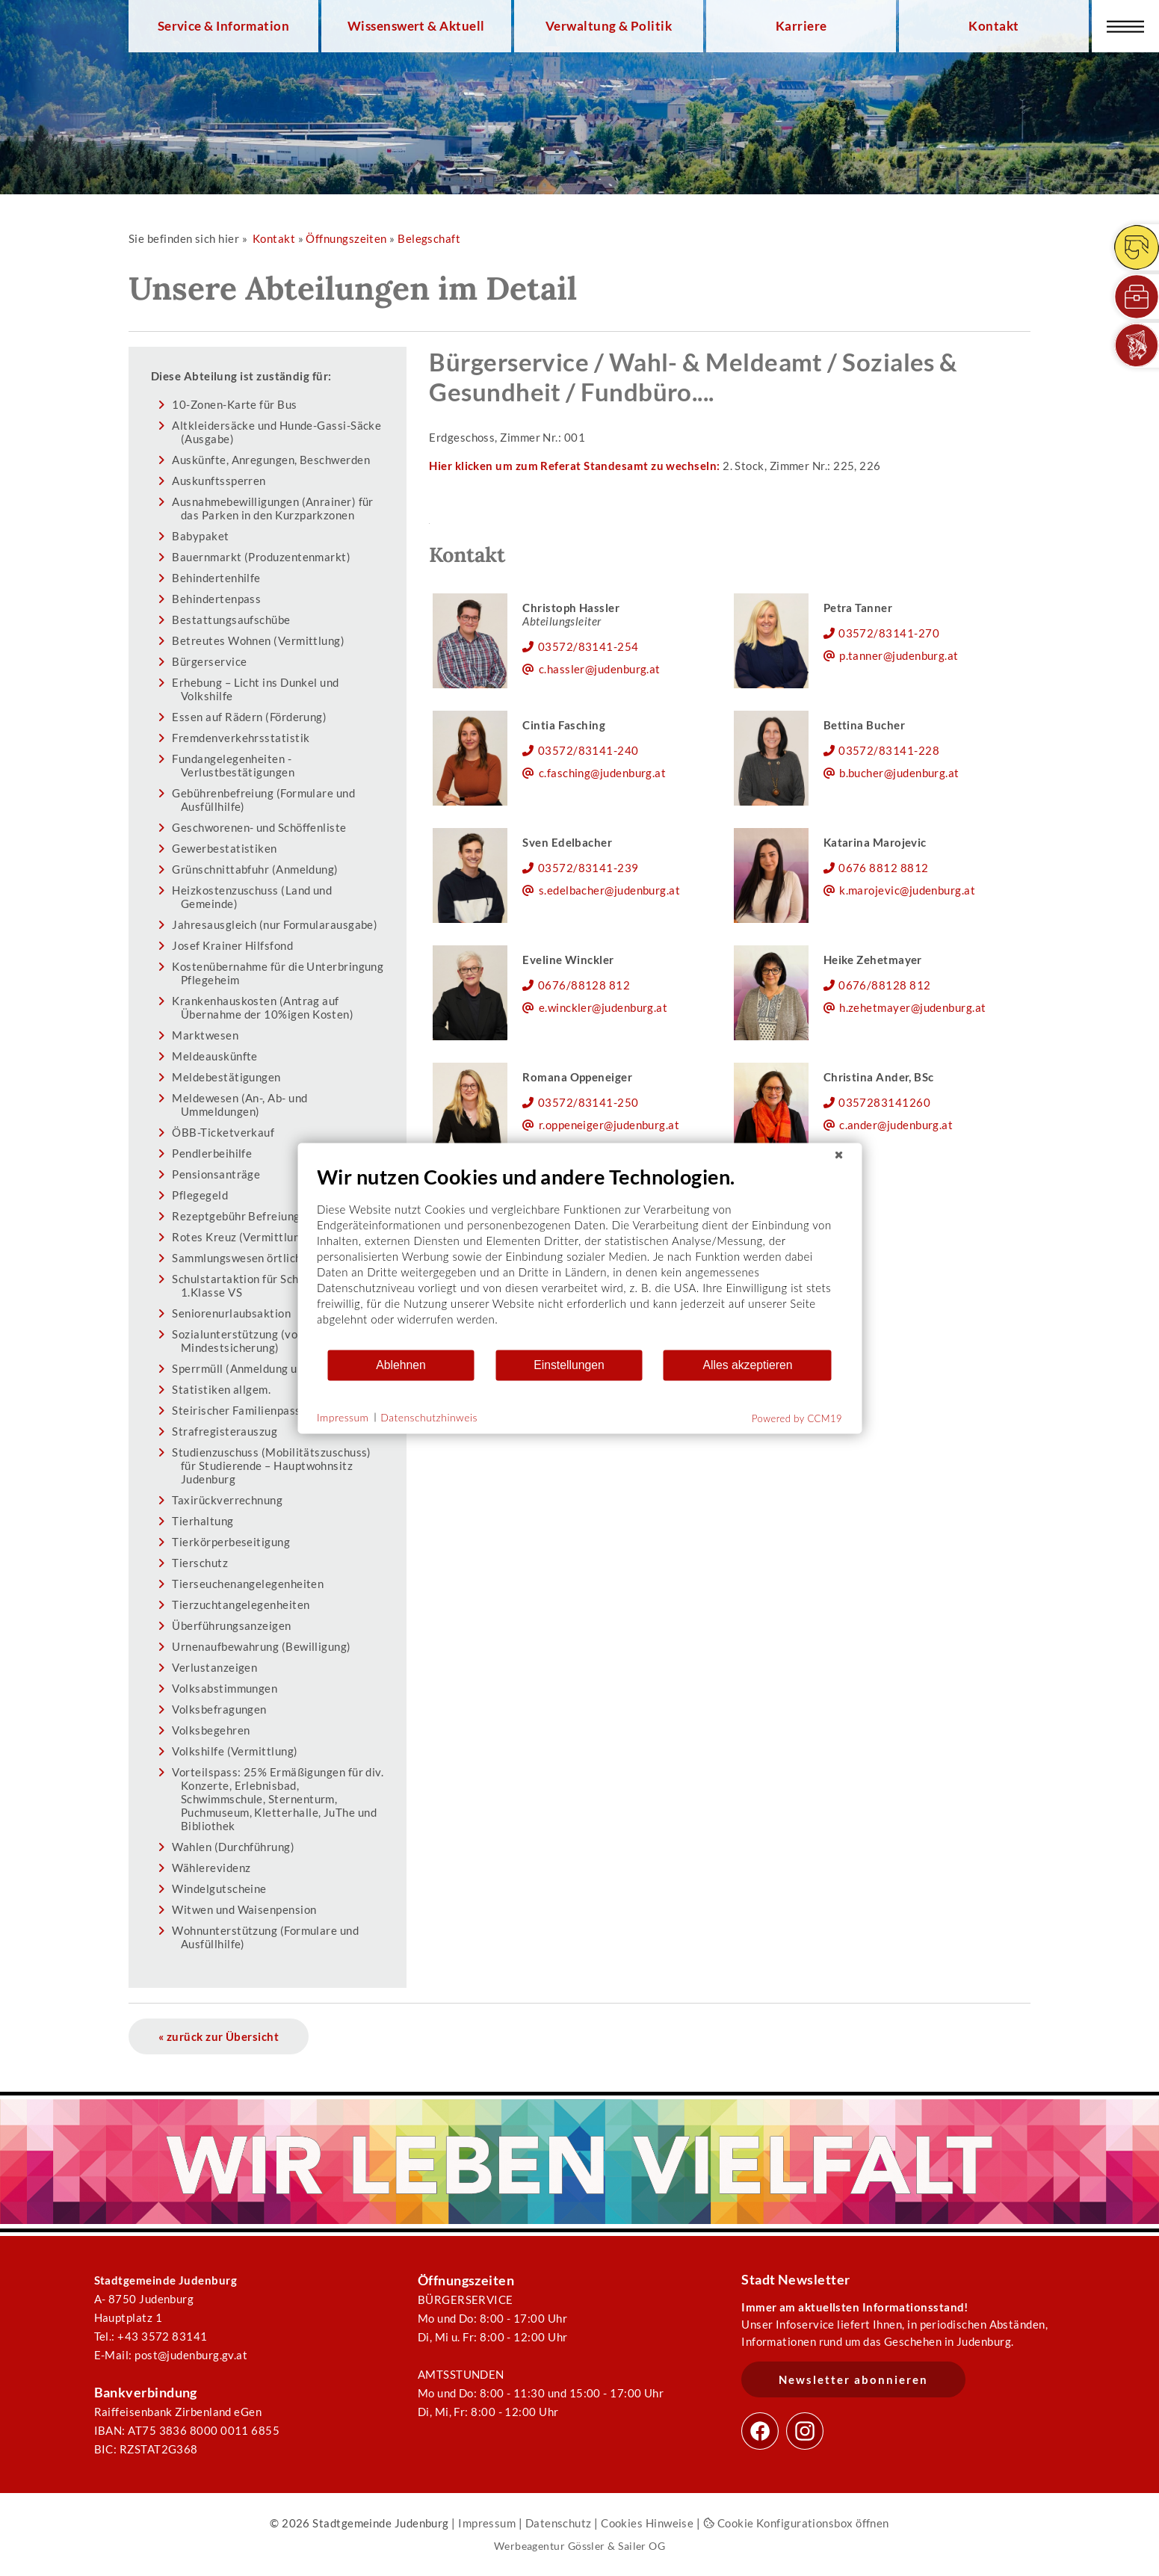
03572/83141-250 (588, 1102)
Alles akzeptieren (747, 1365)
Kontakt (993, 26)
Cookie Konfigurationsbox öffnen (796, 2523)
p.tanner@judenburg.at (899, 655)
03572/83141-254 (588, 646)
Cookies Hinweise (647, 2523)
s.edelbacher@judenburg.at (609, 890)
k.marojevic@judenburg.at (907, 890)
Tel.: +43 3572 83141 (151, 2336)
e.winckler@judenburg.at (603, 1007)
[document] (579, 1256)
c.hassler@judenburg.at (600, 669)
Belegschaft (429, 238)
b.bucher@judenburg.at (899, 772)
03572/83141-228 (888, 750)
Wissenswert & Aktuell (416, 26)
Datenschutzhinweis (428, 1417)
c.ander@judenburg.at (896, 1124)
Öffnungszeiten (346, 238)
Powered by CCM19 (797, 1418)
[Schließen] (838, 1154)
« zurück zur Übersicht (218, 2036)
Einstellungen (569, 1365)
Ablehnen (401, 1365)
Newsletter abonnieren (853, 2379)
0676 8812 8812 (883, 867)
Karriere (801, 26)
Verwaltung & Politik (608, 26)
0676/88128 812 (584, 985)
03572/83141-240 (588, 750)
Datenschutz (558, 2523)
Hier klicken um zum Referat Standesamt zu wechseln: (574, 465)
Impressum (487, 2523)
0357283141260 (884, 1102)
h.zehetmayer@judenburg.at (912, 1007)
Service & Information (224, 26)
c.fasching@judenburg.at (603, 772)
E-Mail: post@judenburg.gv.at (171, 2355)
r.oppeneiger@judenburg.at (609, 1124)
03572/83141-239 (588, 867)
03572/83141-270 (888, 633)
